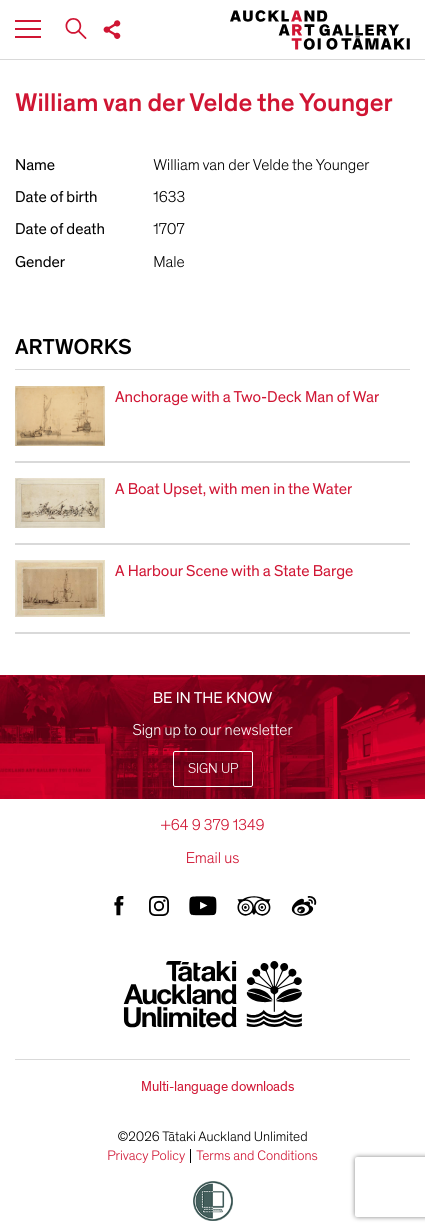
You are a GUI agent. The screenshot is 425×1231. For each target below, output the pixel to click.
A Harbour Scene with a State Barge (234, 571)
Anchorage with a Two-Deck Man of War (247, 397)
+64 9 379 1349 (212, 825)
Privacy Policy (146, 1156)
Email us (213, 858)
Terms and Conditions (257, 1156)
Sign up (213, 768)
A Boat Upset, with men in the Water (233, 489)
